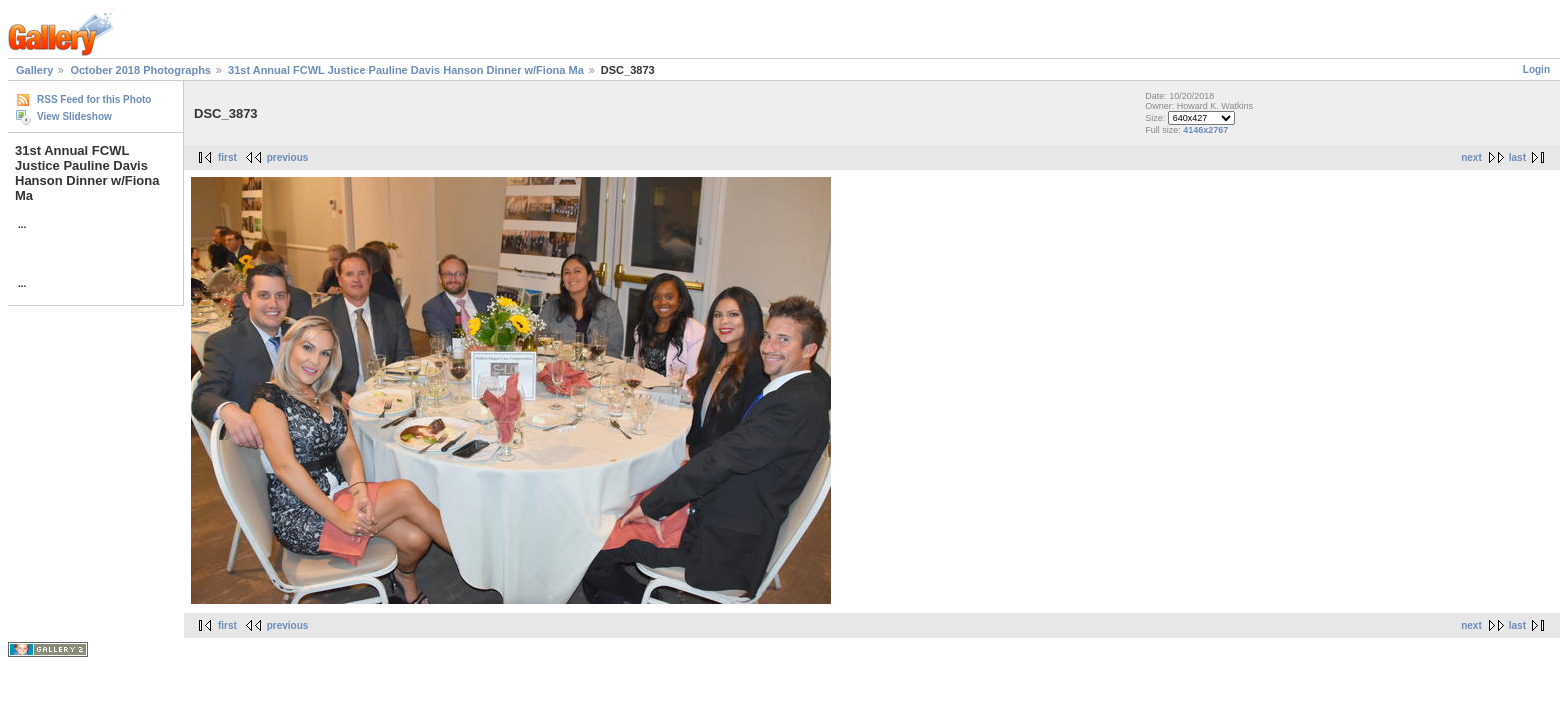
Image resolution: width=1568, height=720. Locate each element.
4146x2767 (1205, 130)
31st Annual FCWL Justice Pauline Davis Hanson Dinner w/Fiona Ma (406, 70)
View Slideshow (74, 116)
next (1471, 157)
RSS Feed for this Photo (94, 99)
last (1517, 157)
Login (1536, 69)
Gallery (34, 70)
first (227, 157)
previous (288, 157)
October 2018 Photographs (140, 70)
